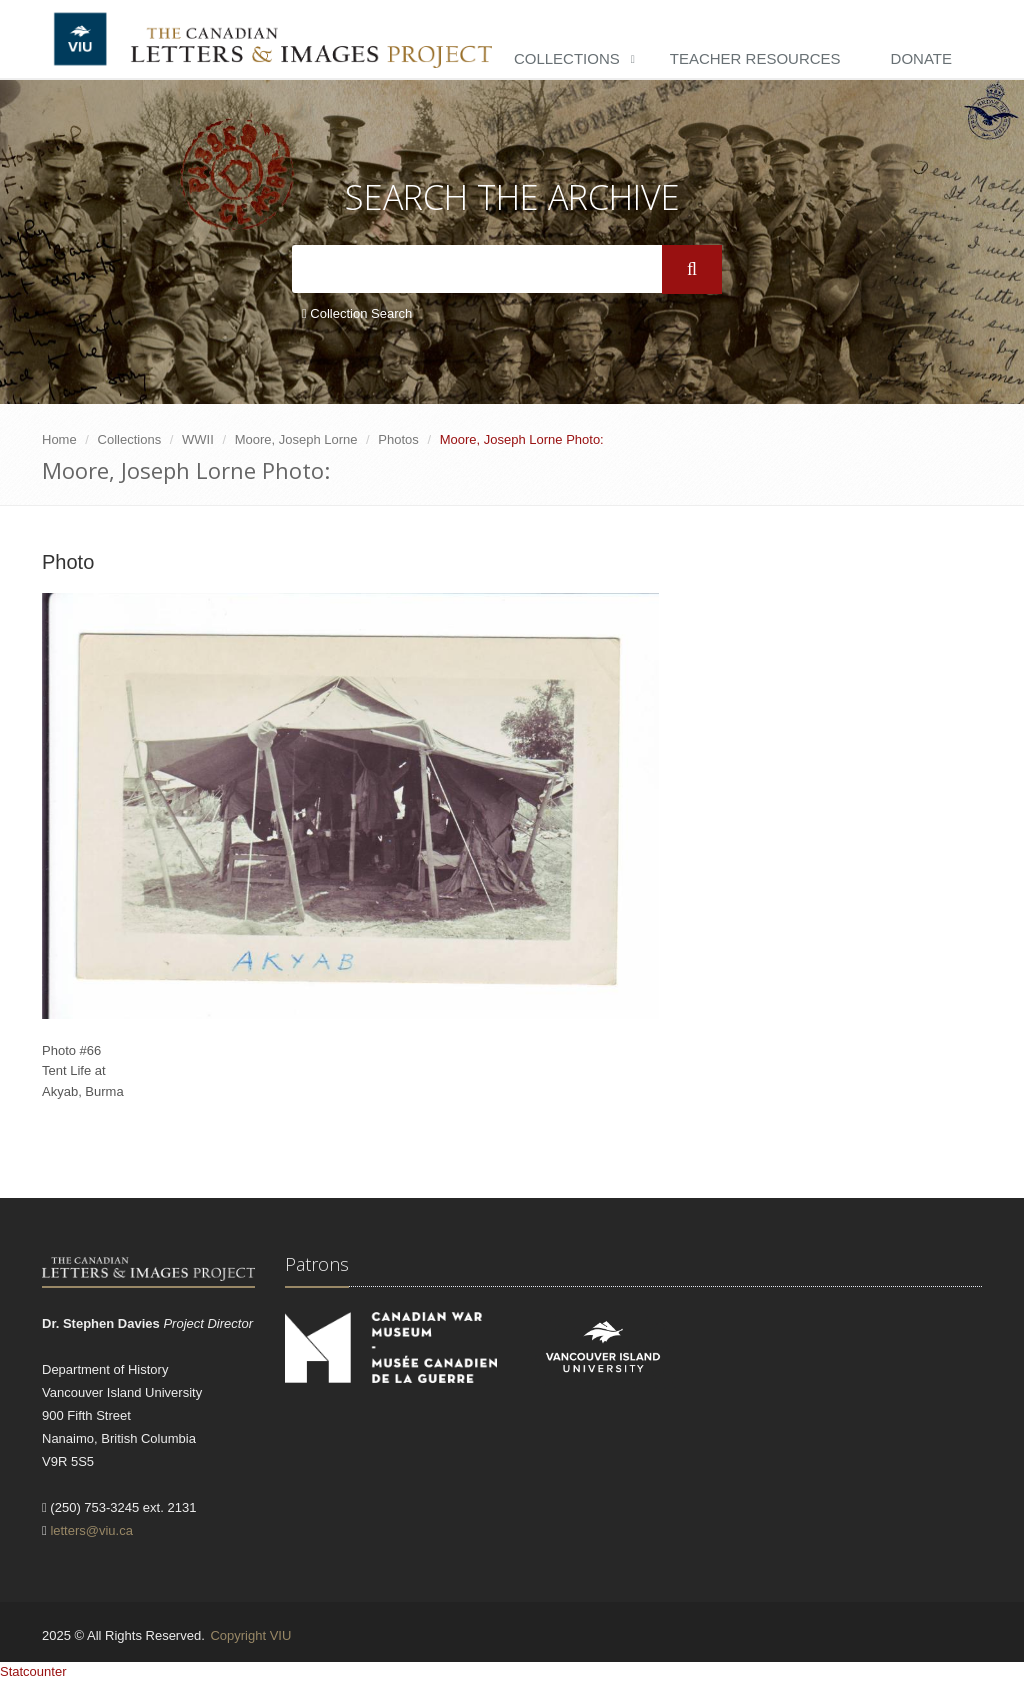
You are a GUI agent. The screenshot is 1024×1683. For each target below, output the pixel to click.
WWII (198, 439)
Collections (567, 58)
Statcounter (33, 1671)
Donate (921, 58)
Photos (398, 439)
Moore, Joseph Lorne (296, 439)
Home (59, 439)
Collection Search (357, 313)
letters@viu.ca (91, 1530)
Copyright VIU (250, 1635)
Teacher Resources (755, 58)
